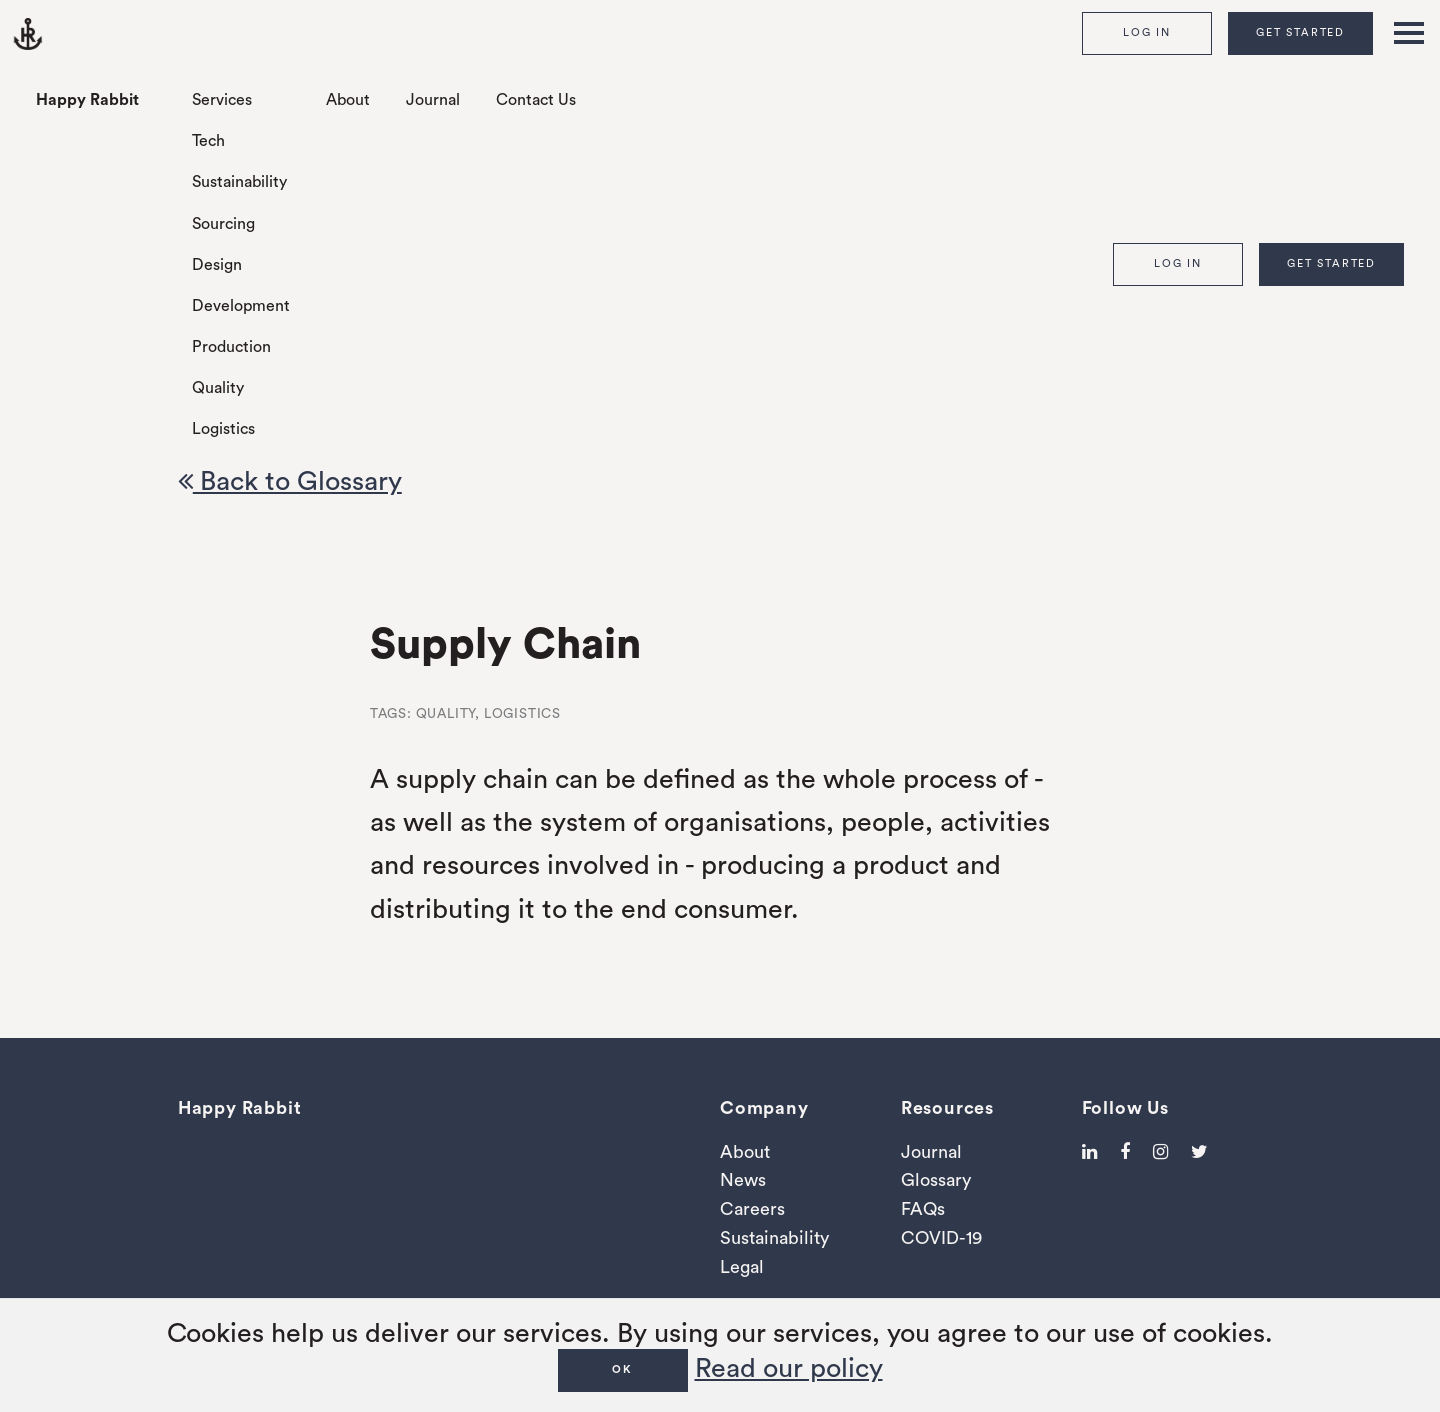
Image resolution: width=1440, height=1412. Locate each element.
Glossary (936, 1180)
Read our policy (789, 1368)
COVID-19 (941, 1238)
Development (241, 306)
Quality (218, 388)
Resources (947, 1108)
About (348, 100)
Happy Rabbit (87, 100)
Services (222, 100)
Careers (752, 1209)
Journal (433, 100)
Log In (1147, 32)
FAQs (923, 1209)
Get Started (1300, 32)
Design (217, 265)
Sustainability (239, 182)
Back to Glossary (290, 481)
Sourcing (223, 224)
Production (231, 347)
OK (622, 1369)
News (743, 1180)
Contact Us (536, 100)
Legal (742, 1267)
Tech (208, 141)
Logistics (223, 429)
